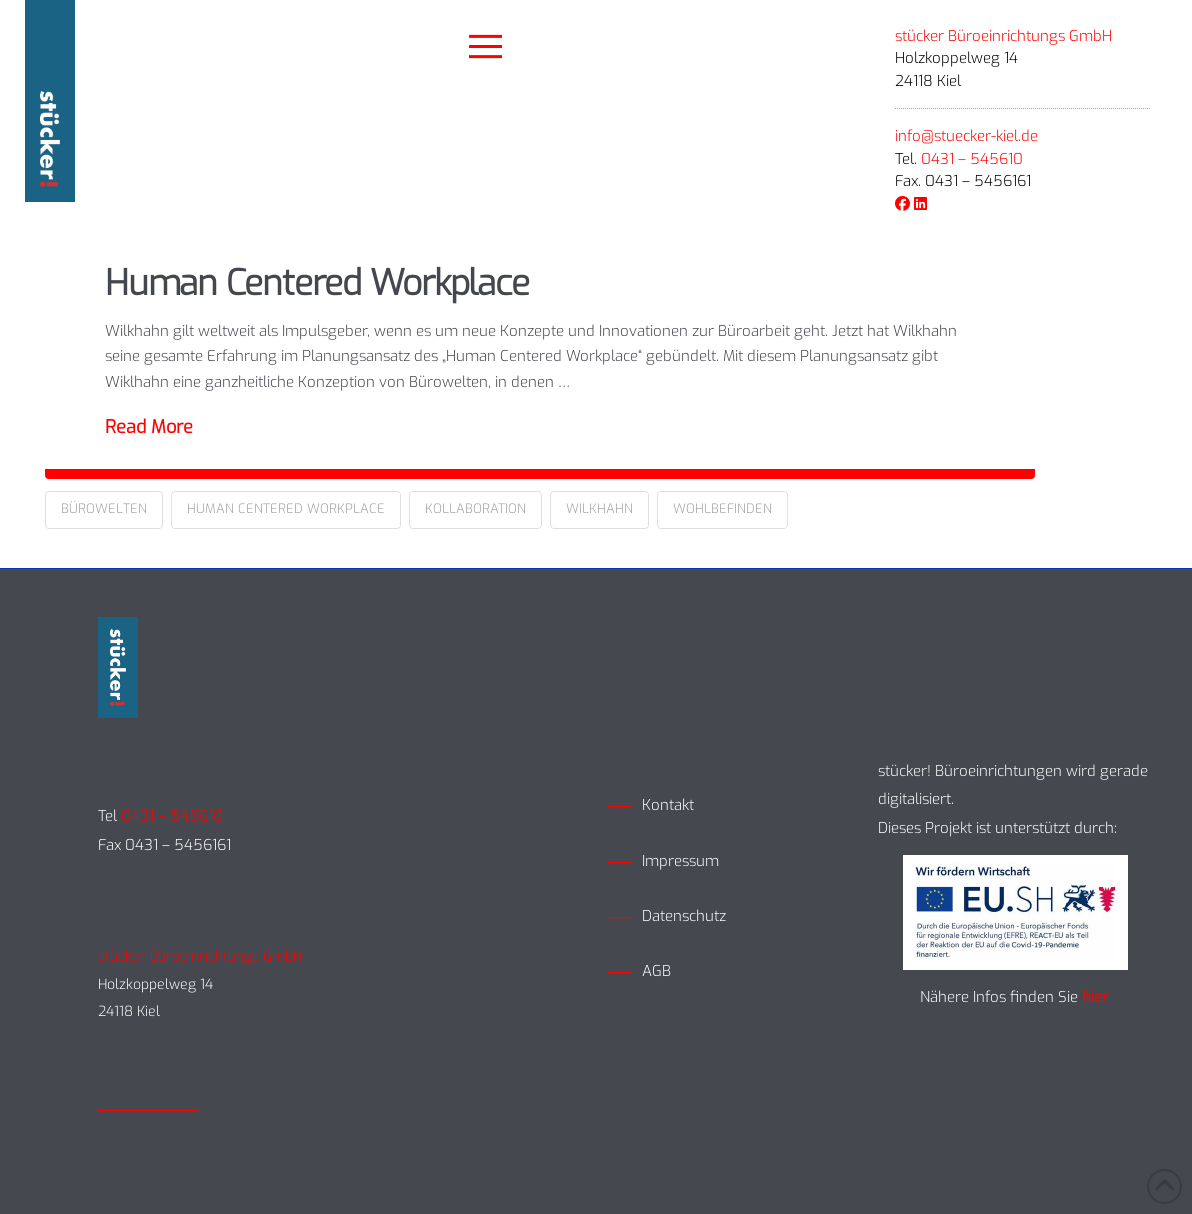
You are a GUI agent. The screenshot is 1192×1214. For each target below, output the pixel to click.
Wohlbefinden (722, 508)
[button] (486, 47)
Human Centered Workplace (317, 283)
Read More (149, 427)
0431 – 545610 (972, 159)
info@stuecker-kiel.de (966, 136)
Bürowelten (104, 508)
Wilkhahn (599, 508)
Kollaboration (475, 508)
